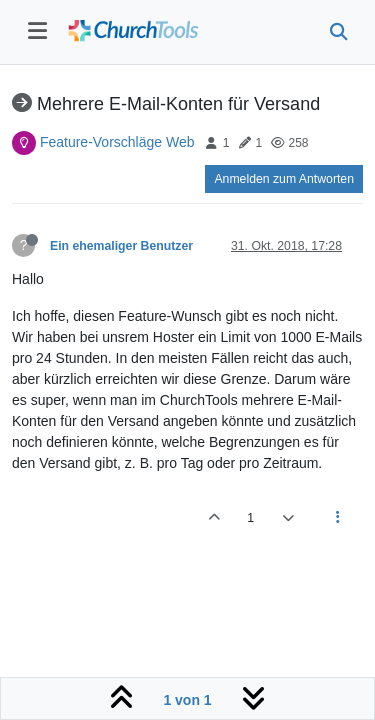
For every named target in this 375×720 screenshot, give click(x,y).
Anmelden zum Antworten (284, 179)
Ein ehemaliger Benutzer (121, 246)
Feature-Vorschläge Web (117, 142)
